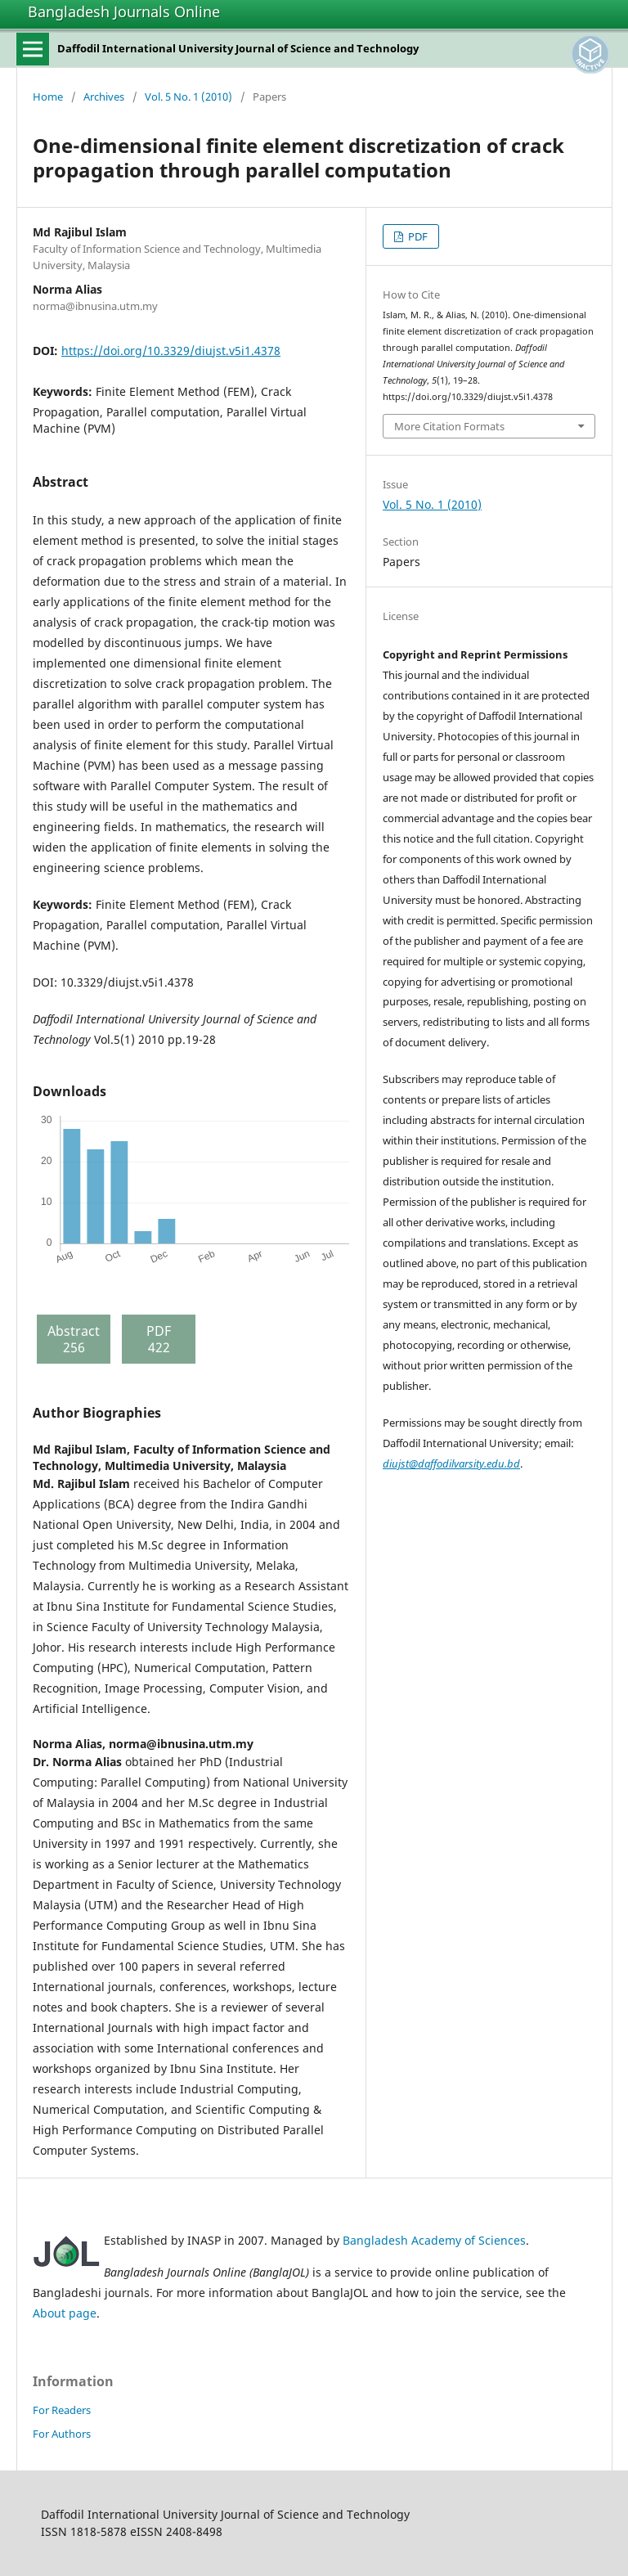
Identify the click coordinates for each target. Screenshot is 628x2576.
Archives (103, 96)
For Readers (62, 2410)
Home (48, 96)
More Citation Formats (449, 426)
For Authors (62, 2433)
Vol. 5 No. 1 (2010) (188, 96)
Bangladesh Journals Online (124, 11)
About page (64, 2313)
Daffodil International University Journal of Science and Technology (238, 48)
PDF (417, 236)
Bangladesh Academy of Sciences (434, 2240)
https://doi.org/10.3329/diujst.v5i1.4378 (170, 350)
